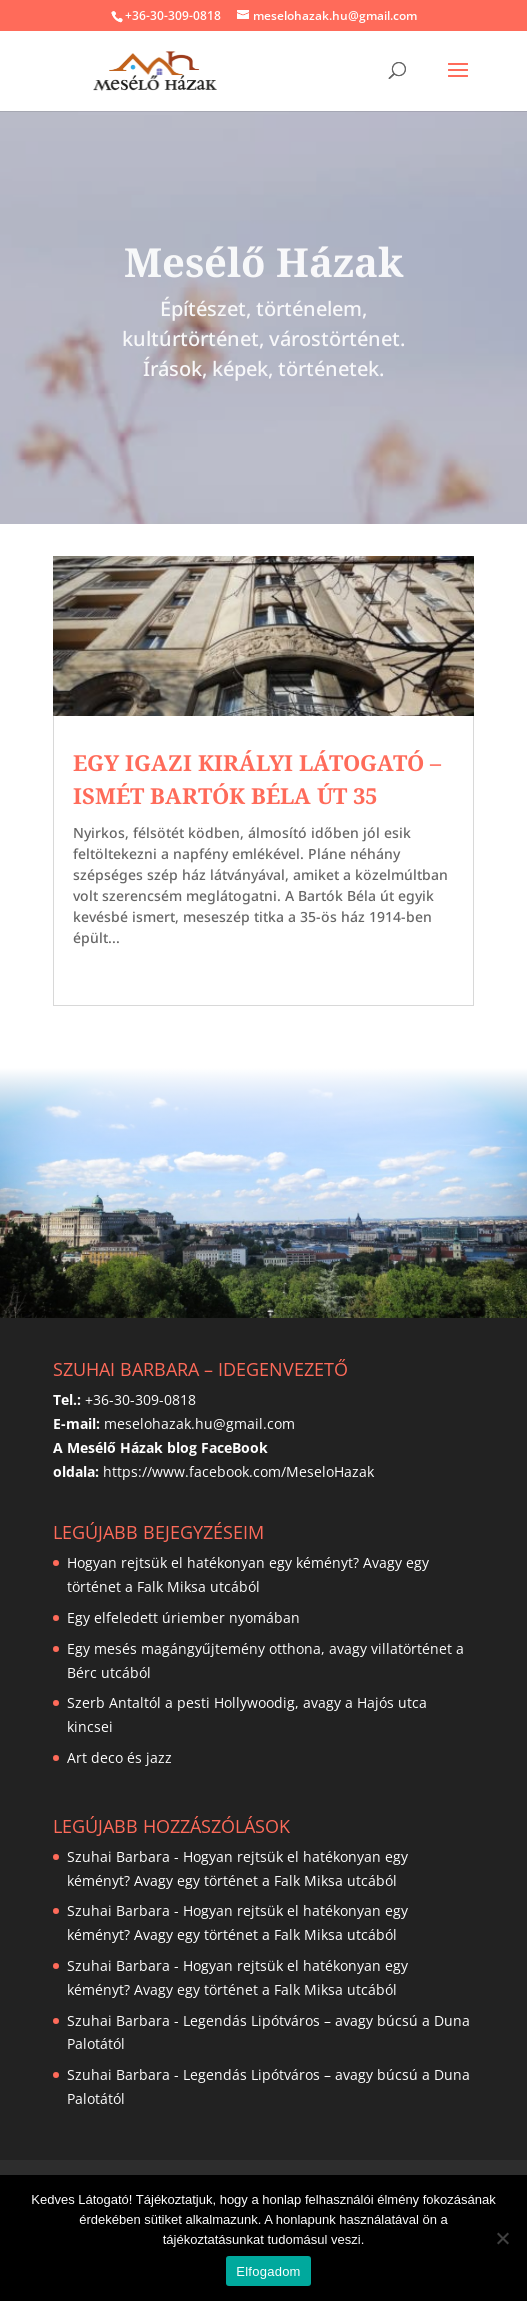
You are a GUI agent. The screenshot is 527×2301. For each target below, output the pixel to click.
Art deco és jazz (119, 1757)
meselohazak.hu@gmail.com (199, 1423)
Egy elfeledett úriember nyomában (183, 1617)
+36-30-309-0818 (173, 15)
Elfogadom (268, 2271)
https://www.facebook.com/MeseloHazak (238, 1471)
